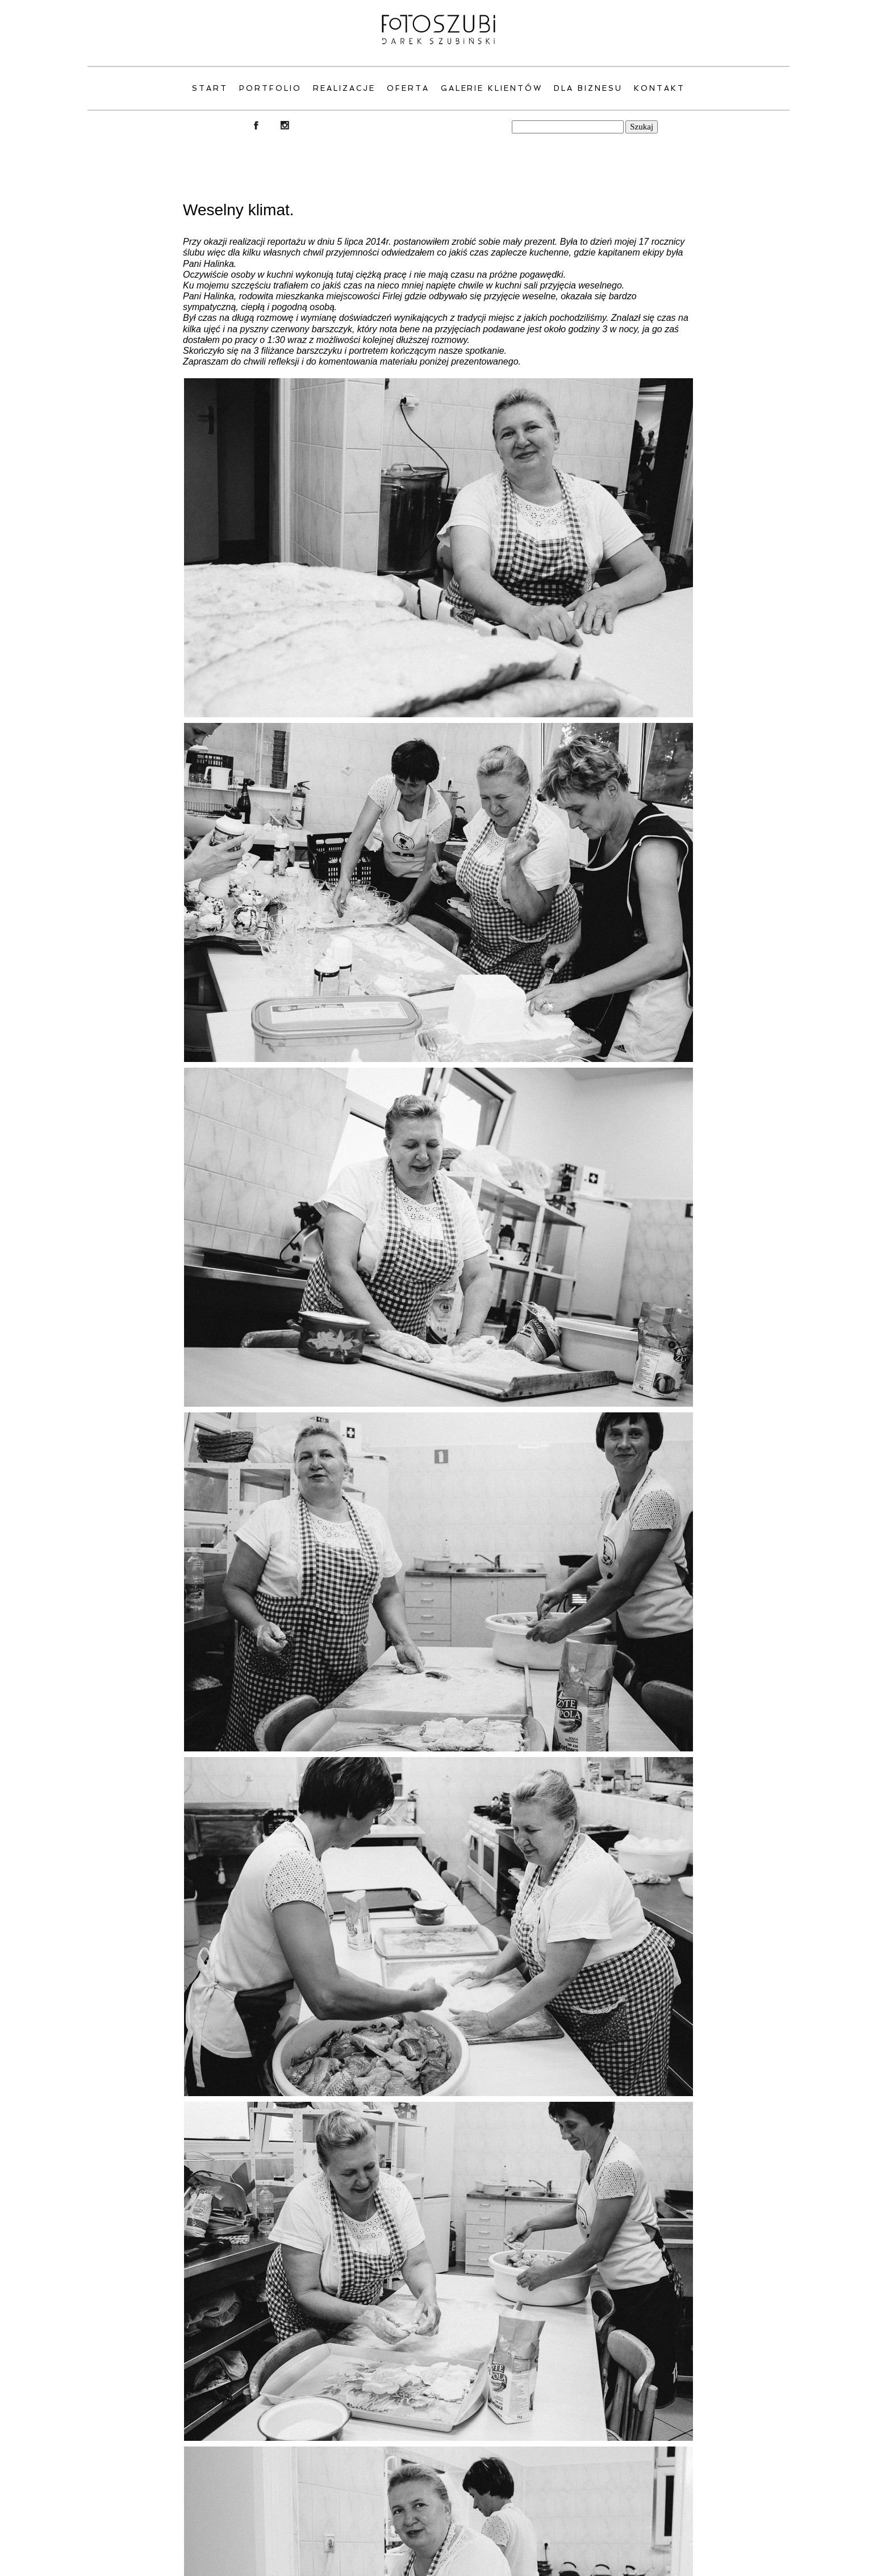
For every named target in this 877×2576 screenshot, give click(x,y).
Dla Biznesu (588, 88)
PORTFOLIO (270, 88)
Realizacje (344, 88)
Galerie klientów (492, 88)
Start (210, 88)
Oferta (408, 88)
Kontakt (659, 88)
